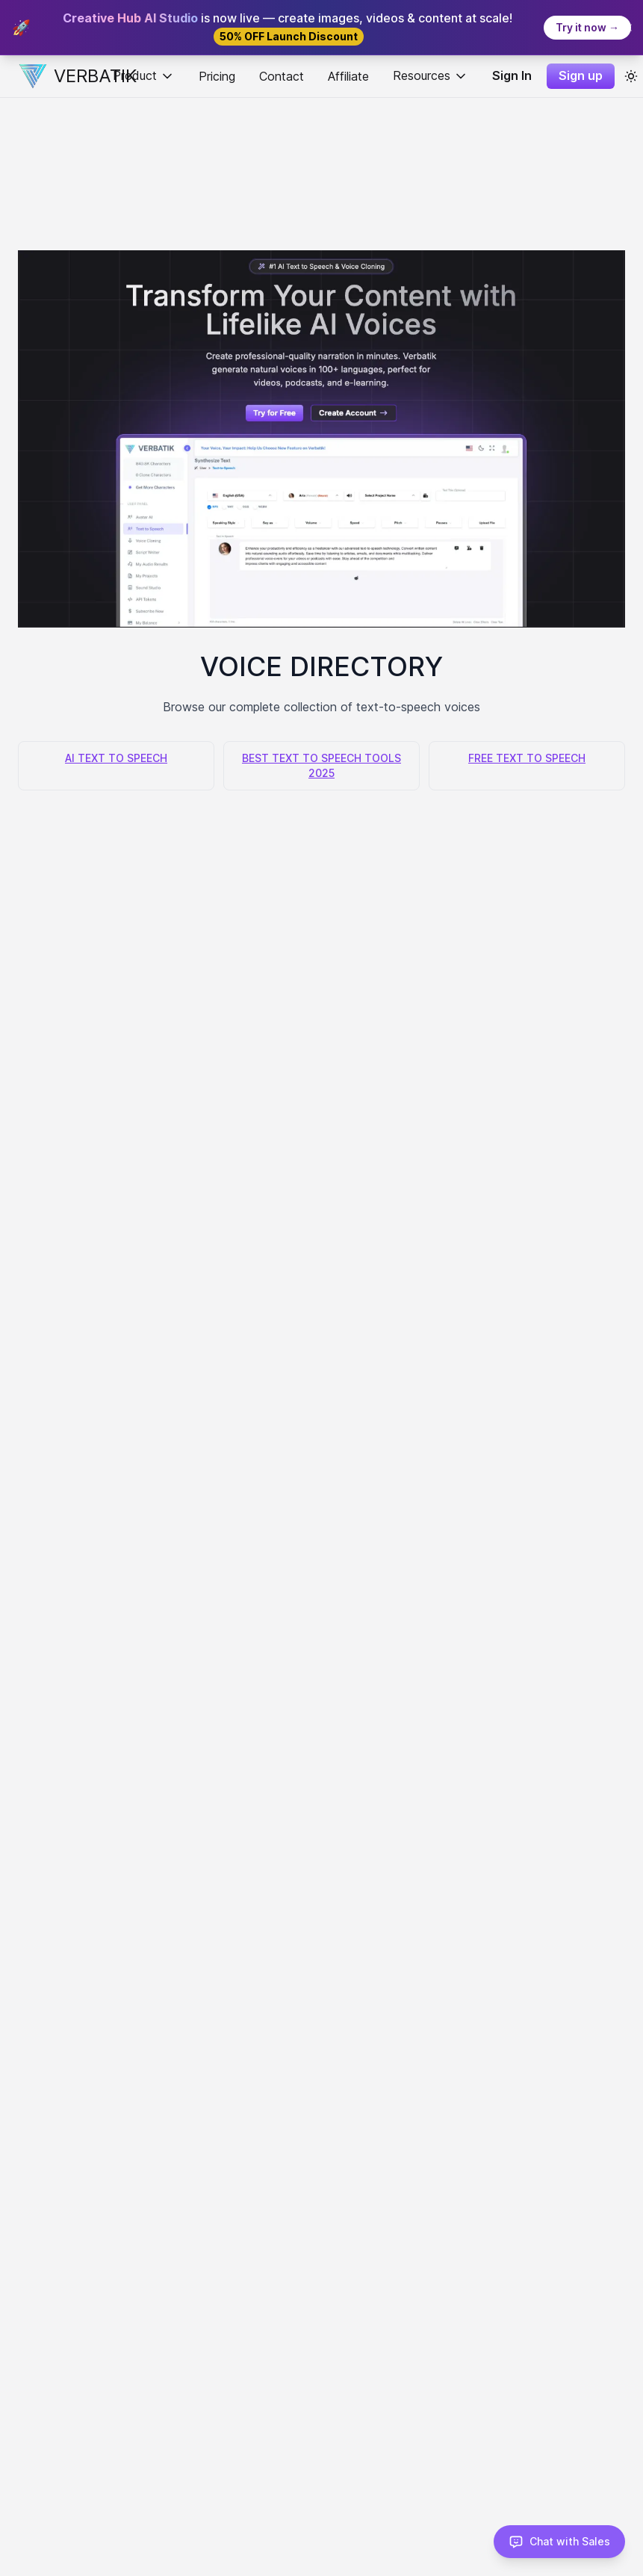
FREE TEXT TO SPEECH (526, 758)
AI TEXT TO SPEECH (116, 758)
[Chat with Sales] (559, 2541)
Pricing (217, 76)
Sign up (581, 75)
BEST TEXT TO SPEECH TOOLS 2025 (321, 765)
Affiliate (348, 76)
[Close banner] (628, 28)
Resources (430, 76)
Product (144, 76)
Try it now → (587, 27)
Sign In (512, 75)
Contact (281, 76)
